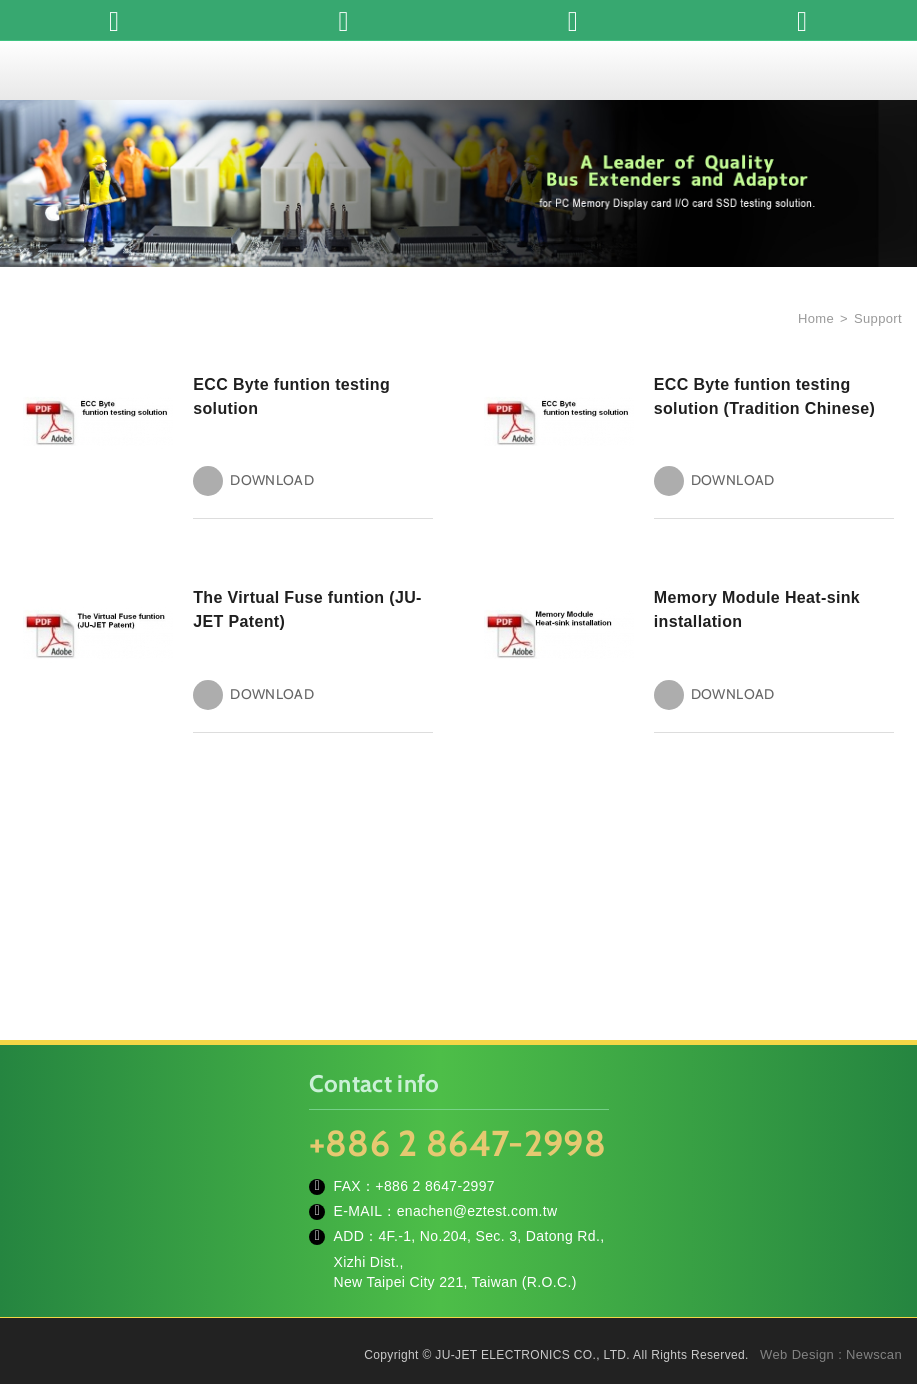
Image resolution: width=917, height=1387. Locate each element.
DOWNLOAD (272, 482)
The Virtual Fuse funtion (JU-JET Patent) (307, 611)
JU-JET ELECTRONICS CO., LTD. (459, 70)
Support (878, 318)
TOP (877, 1282)
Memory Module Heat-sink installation (757, 611)
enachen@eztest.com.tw (477, 1214)
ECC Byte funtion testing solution (291, 396)
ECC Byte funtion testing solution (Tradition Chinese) (764, 396)
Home (814, 318)
